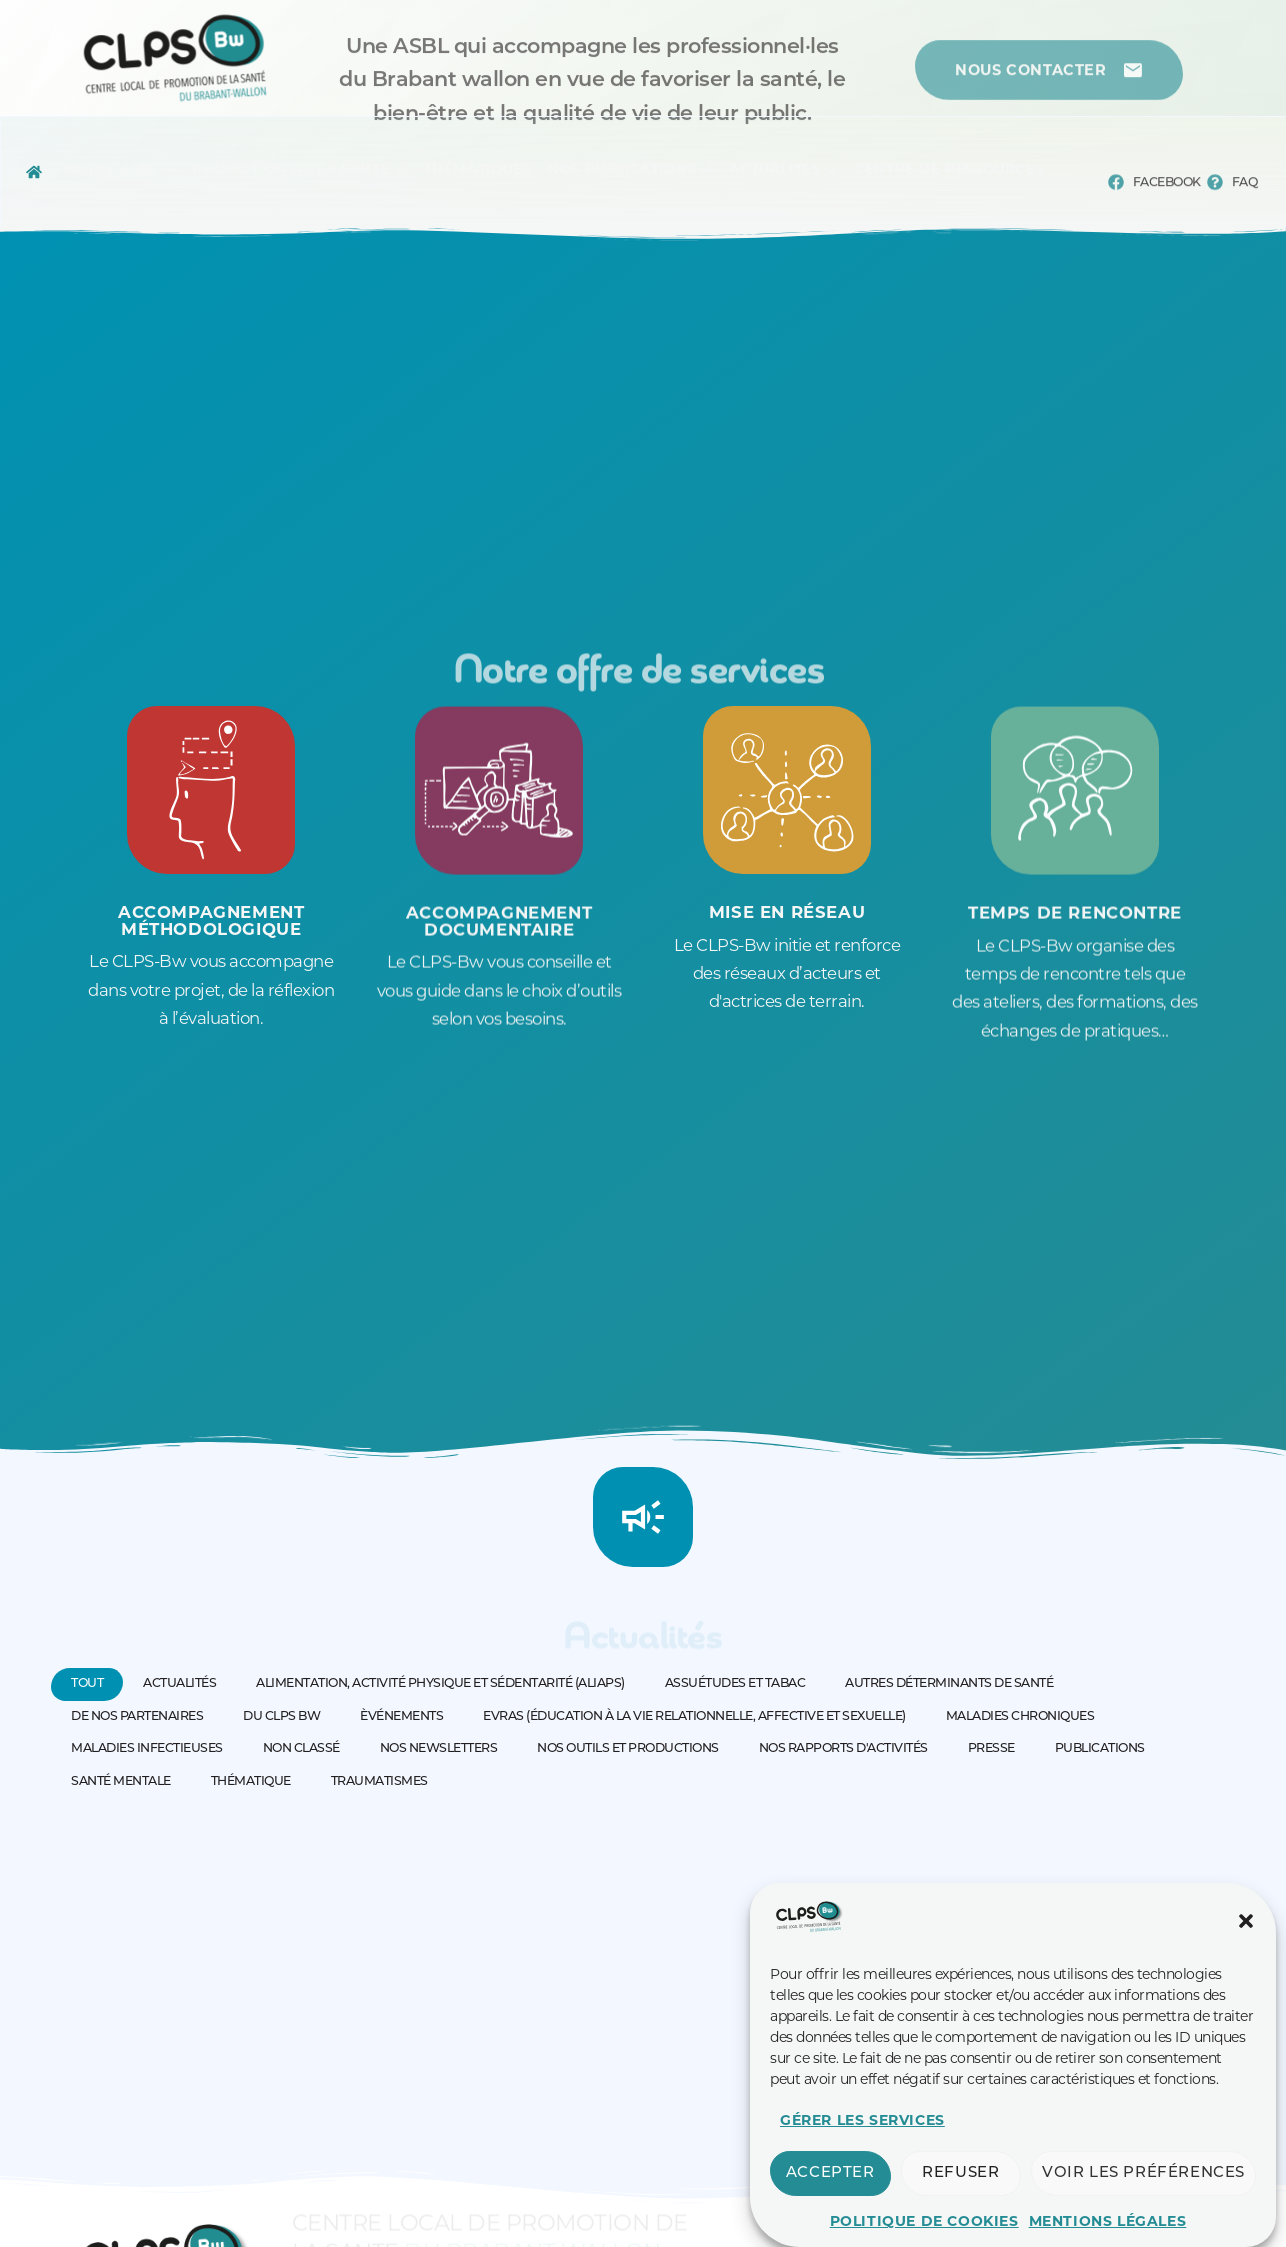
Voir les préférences (1143, 2173)
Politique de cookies (924, 2221)
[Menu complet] (111, 171)
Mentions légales (1108, 2221)
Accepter (830, 2173)
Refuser (960, 2173)
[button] (1246, 1921)
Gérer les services (862, 2120)
